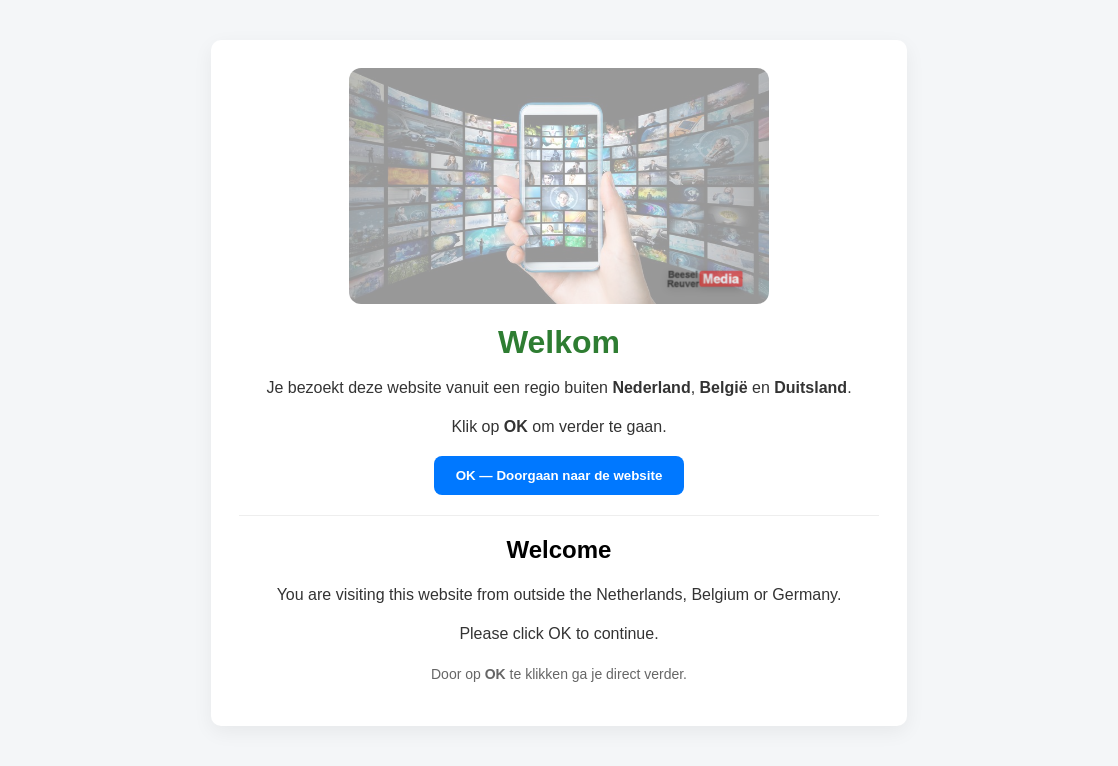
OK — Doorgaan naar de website (559, 475)
